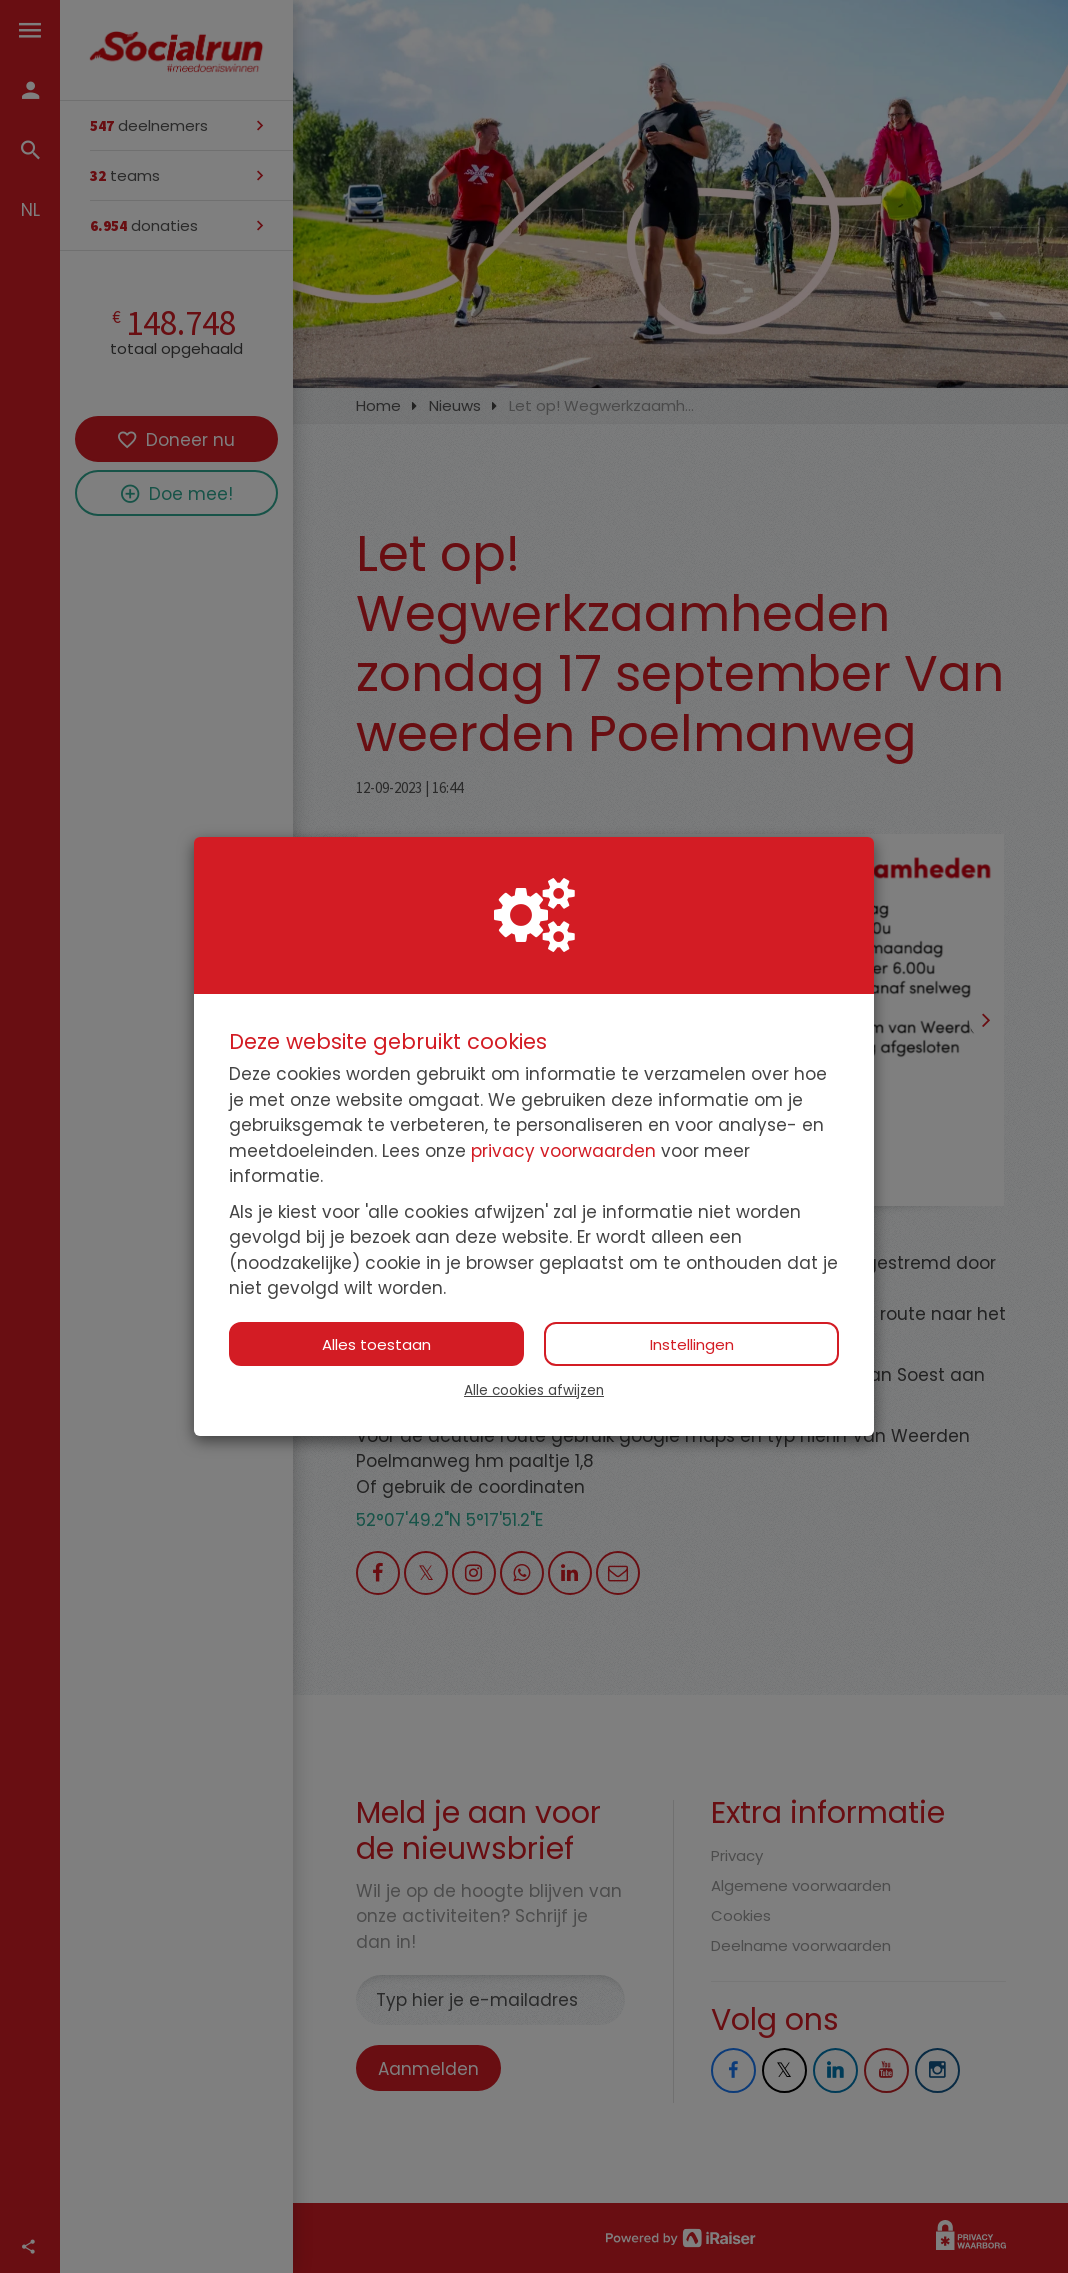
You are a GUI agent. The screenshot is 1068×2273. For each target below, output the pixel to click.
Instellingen (692, 1344)
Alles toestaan (376, 1344)
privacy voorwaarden (563, 1151)
